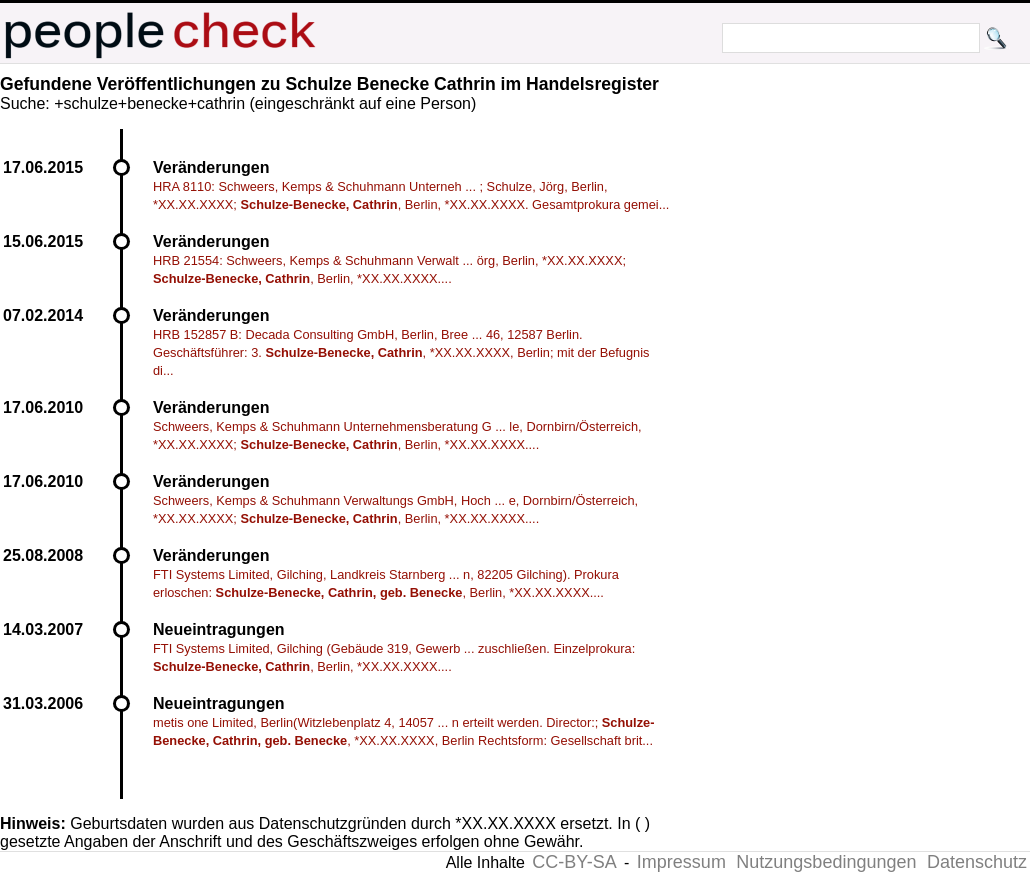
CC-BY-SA (574, 862)
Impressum (681, 862)
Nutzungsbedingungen (826, 862)
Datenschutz (977, 862)
